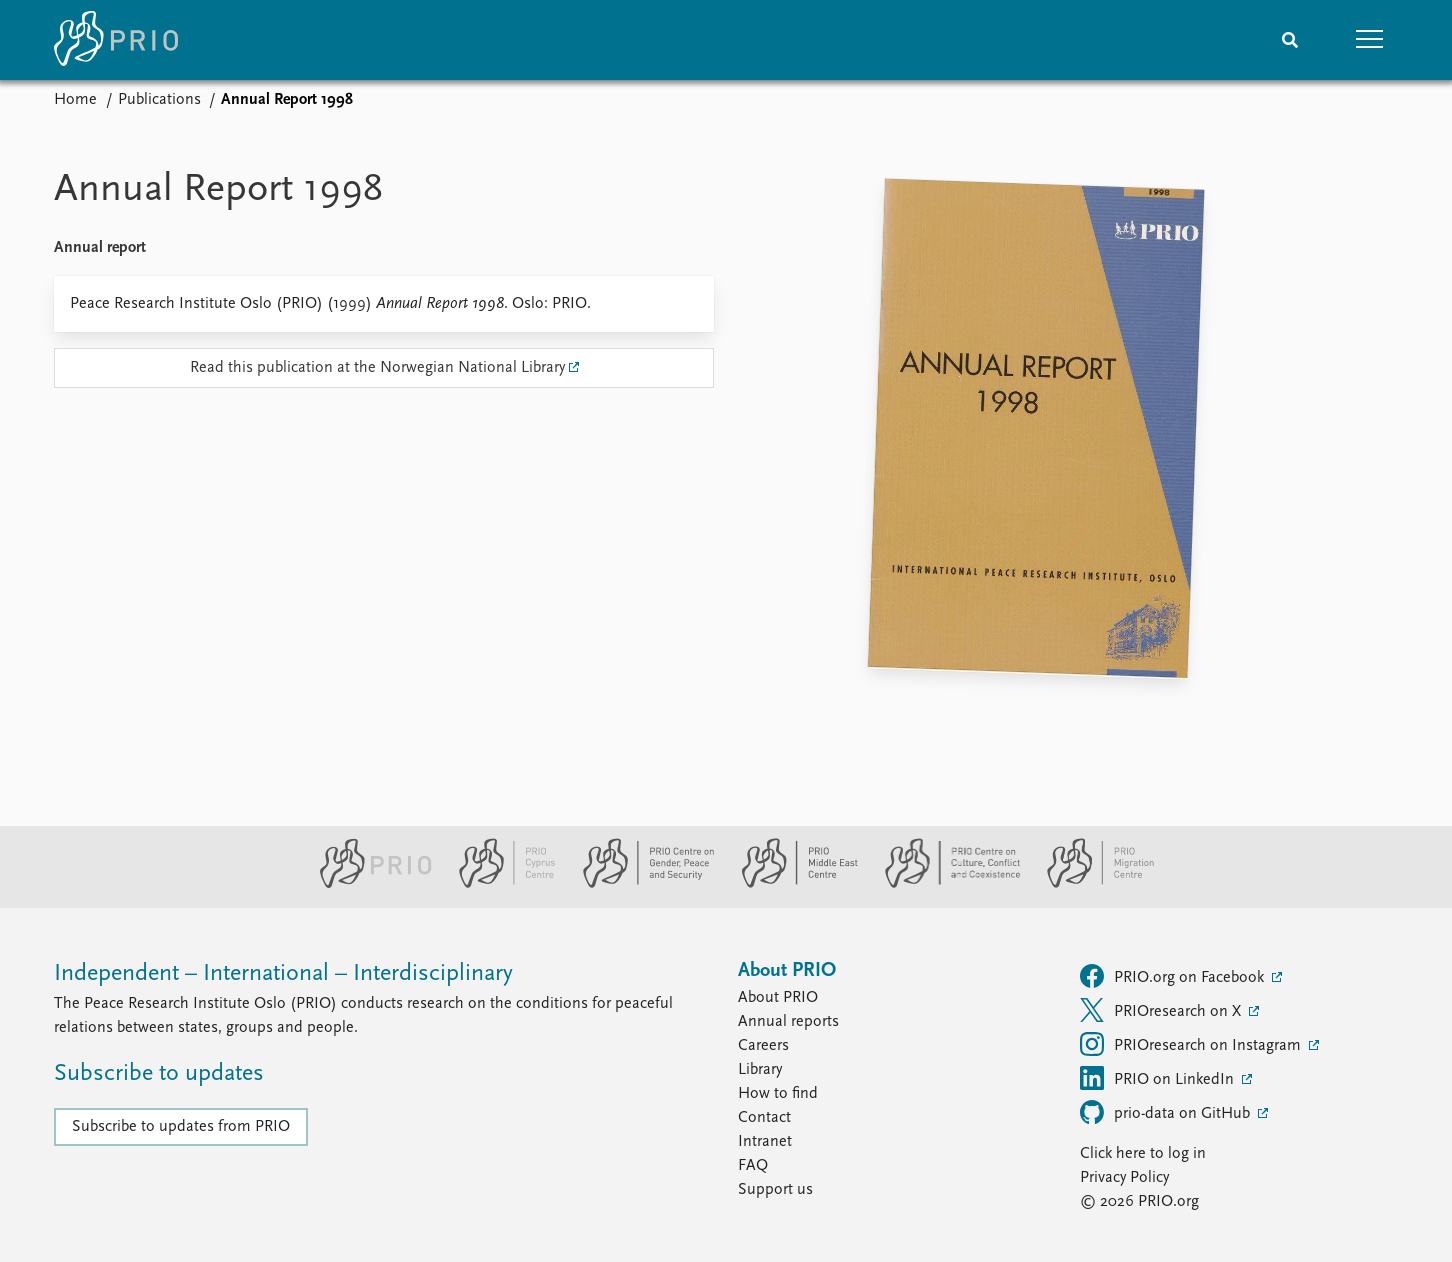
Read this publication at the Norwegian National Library (377, 368)
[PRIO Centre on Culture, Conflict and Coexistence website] (944, 884)
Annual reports (788, 1022)
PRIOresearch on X (1162, 1010)
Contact (764, 1118)
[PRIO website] (367, 884)
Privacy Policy (1124, 1178)
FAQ (753, 1166)
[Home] (116, 40)
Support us (775, 1190)
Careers (763, 1046)
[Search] (1290, 40)
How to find (778, 1094)
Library (760, 1070)
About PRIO (778, 998)
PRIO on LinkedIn (1159, 1078)
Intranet (765, 1142)
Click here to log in (1143, 1154)
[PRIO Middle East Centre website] (791, 884)
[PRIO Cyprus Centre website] (499, 884)
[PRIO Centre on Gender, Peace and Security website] (640, 884)
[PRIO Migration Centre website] (1090, 884)
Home (75, 100)
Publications (159, 100)
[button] (1370, 40)
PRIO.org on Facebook (1174, 976)
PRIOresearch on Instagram (1192, 1044)
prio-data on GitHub (1167, 1112)
